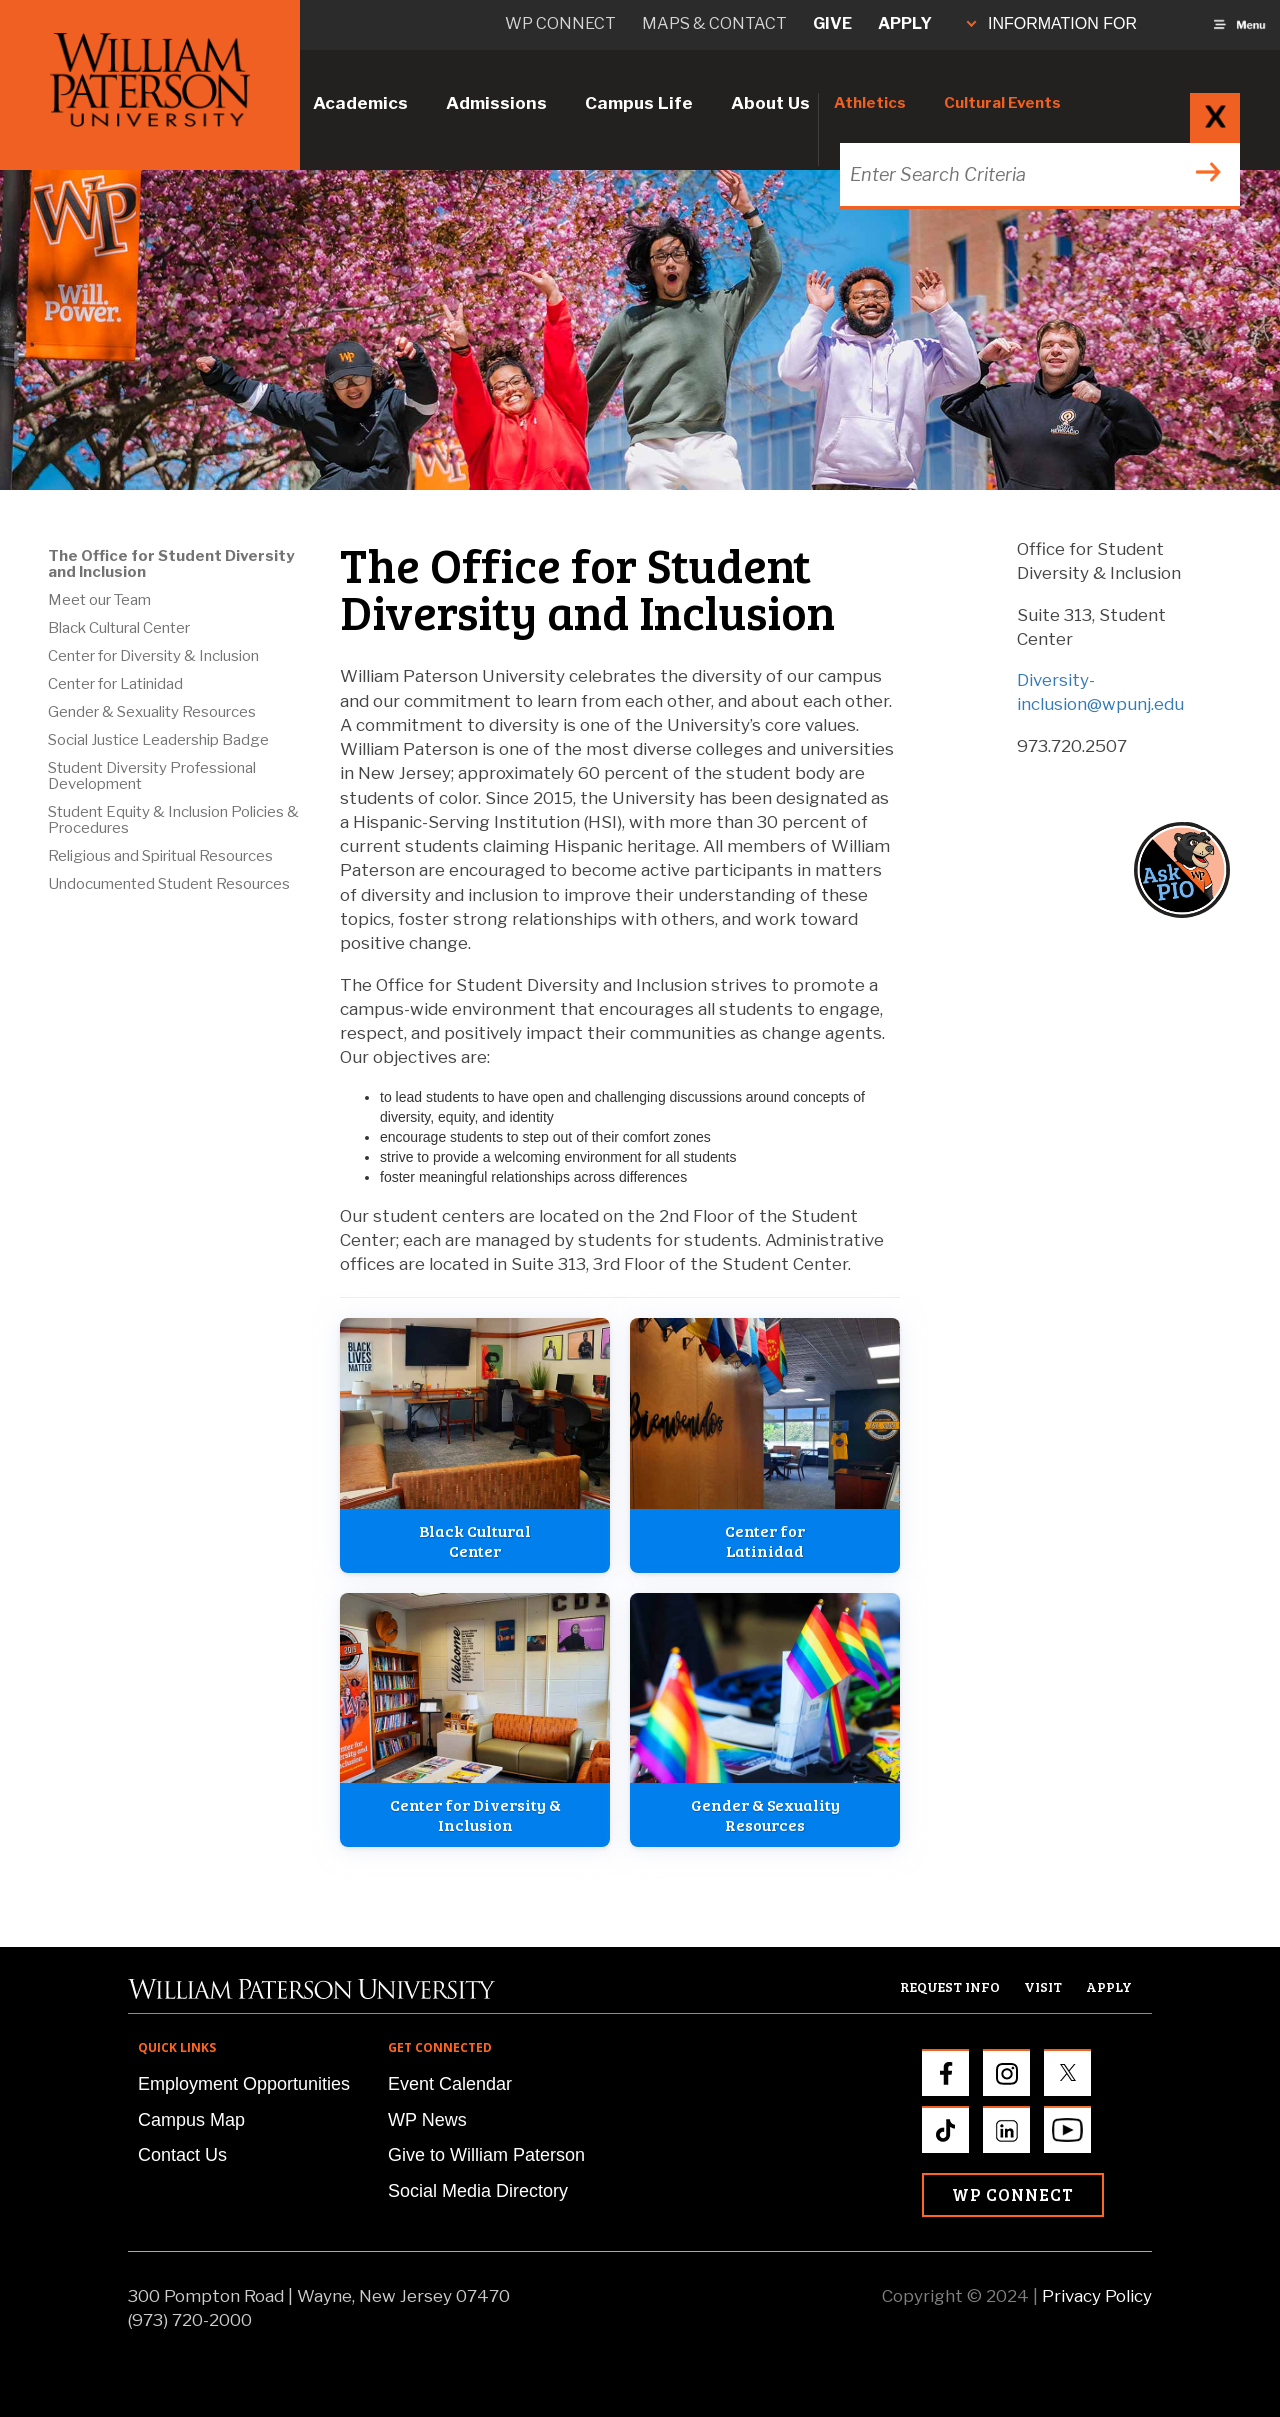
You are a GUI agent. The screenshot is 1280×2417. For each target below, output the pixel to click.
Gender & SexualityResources (765, 1814)
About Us (770, 103)
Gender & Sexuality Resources (152, 712)
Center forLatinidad (765, 1540)
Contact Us (182, 2155)
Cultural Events (1002, 103)
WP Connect (1013, 2194)
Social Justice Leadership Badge (158, 740)
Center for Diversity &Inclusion (475, 1814)
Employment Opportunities (244, 2084)
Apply (905, 23)
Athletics (870, 103)
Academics (360, 103)
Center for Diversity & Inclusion (153, 656)
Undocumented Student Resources (169, 884)
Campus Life (639, 103)
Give (832, 23)
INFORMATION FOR (1052, 23)
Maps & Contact (714, 23)
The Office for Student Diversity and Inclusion (171, 564)
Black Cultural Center (119, 628)
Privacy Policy (1097, 2296)
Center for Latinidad (115, 684)
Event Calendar (450, 2084)
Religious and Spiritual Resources (160, 856)
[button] (1201, 869)
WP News (427, 2120)
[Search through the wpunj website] (1037, 174)
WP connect (560, 23)
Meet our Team (99, 600)
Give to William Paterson (486, 2155)
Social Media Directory (478, 2191)
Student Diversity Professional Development (152, 776)
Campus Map (191, 2120)
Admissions (496, 103)
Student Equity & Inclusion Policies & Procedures (173, 820)
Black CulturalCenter (475, 1540)
